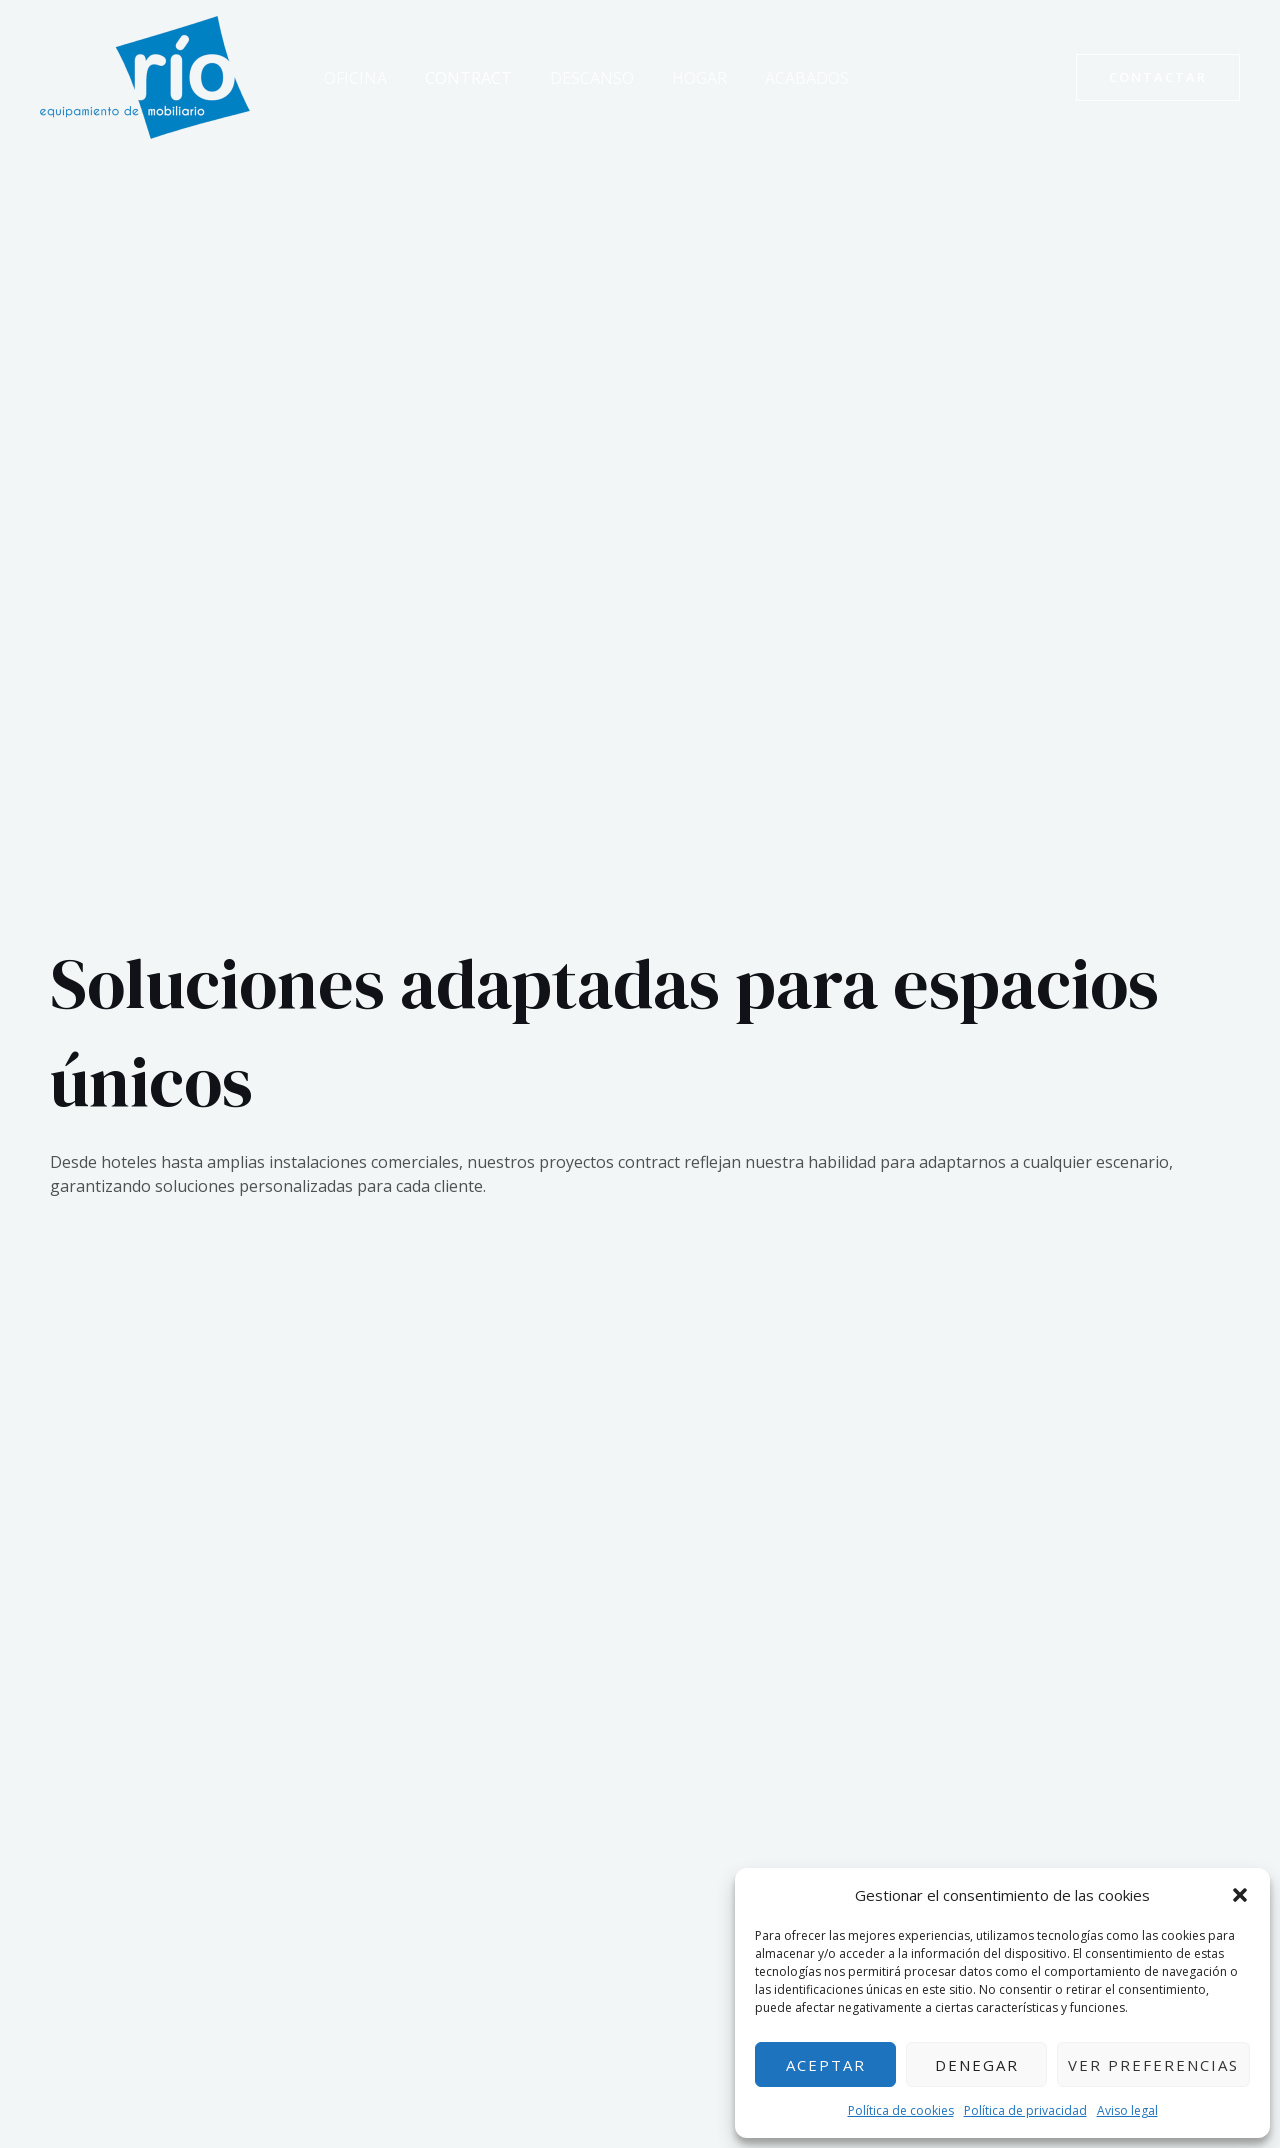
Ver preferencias (1153, 2065)
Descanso (577, 78)
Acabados (780, 78)
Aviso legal (1127, 2110)
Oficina (352, 78)
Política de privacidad (1025, 2110)
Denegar (977, 2065)
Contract (459, 78)
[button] (1240, 1895)
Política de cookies (901, 2110)
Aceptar (826, 2065)
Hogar (678, 78)
